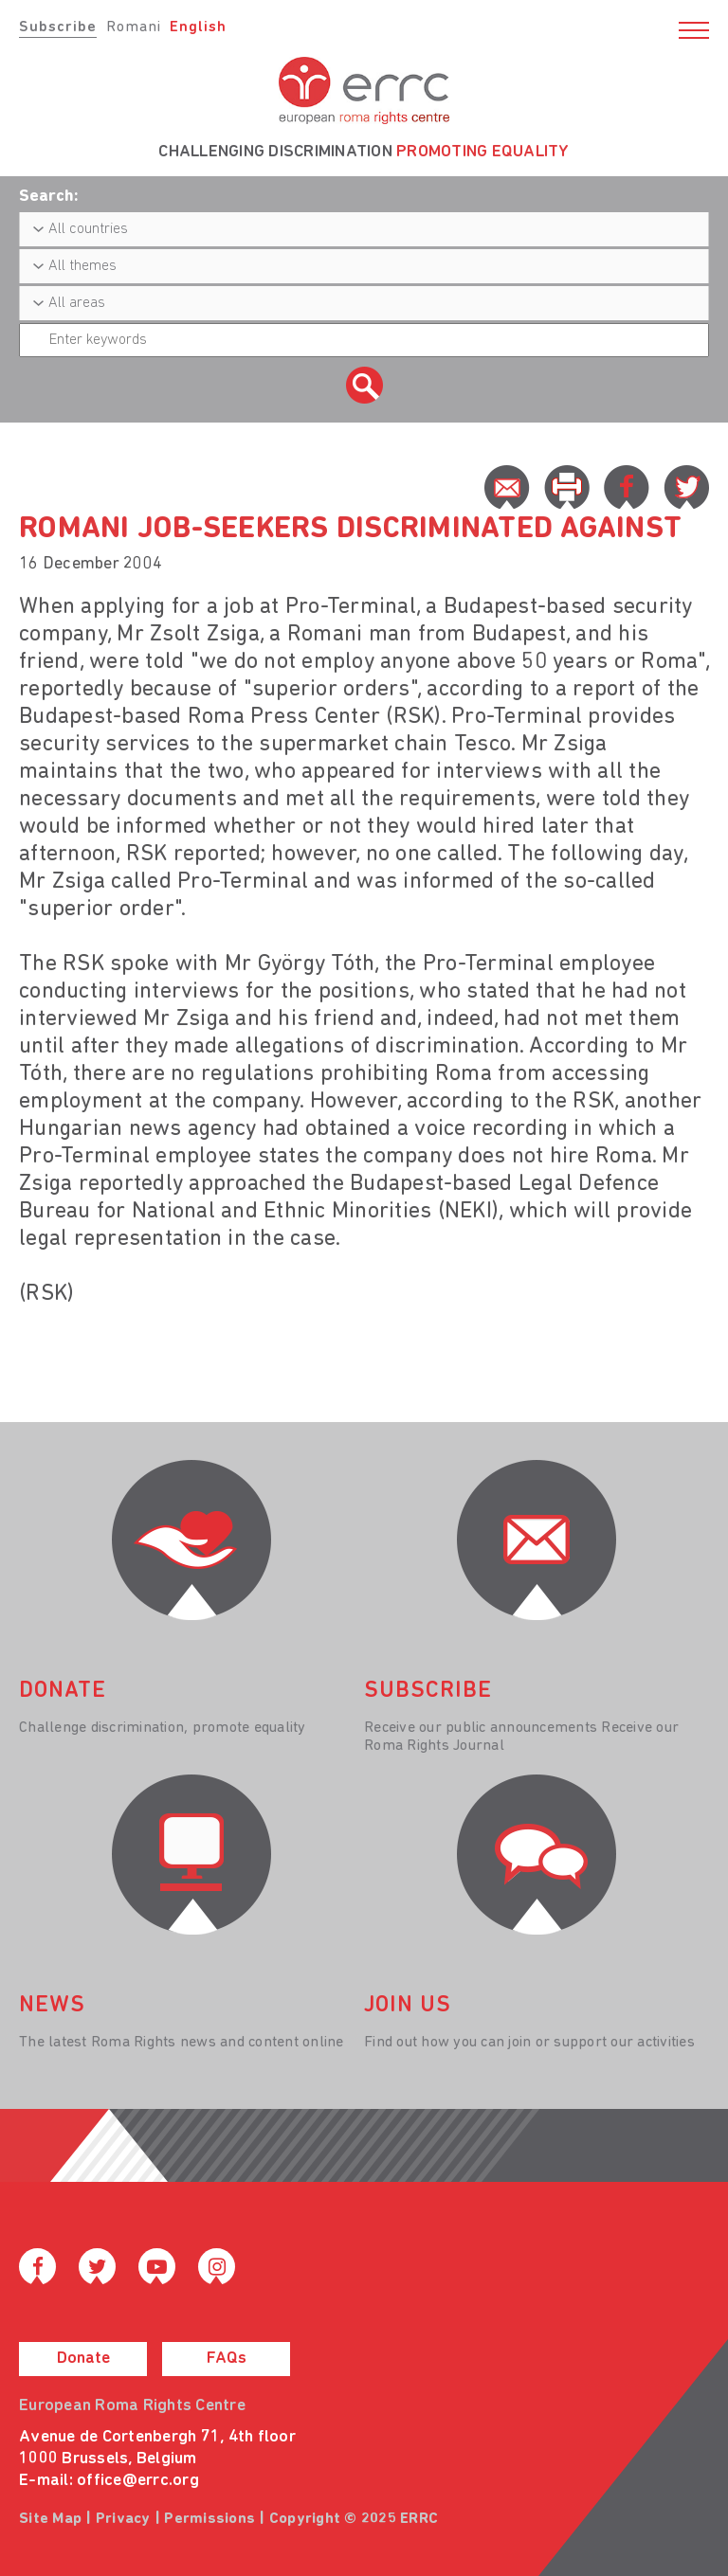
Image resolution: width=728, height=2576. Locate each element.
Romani (133, 27)
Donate (83, 2359)
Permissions (209, 2519)
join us (407, 2005)
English (198, 27)
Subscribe (58, 27)
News (52, 2005)
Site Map (50, 2519)
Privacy (123, 2519)
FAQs (226, 2359)
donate (62, 1691)
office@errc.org (138, 2481)
